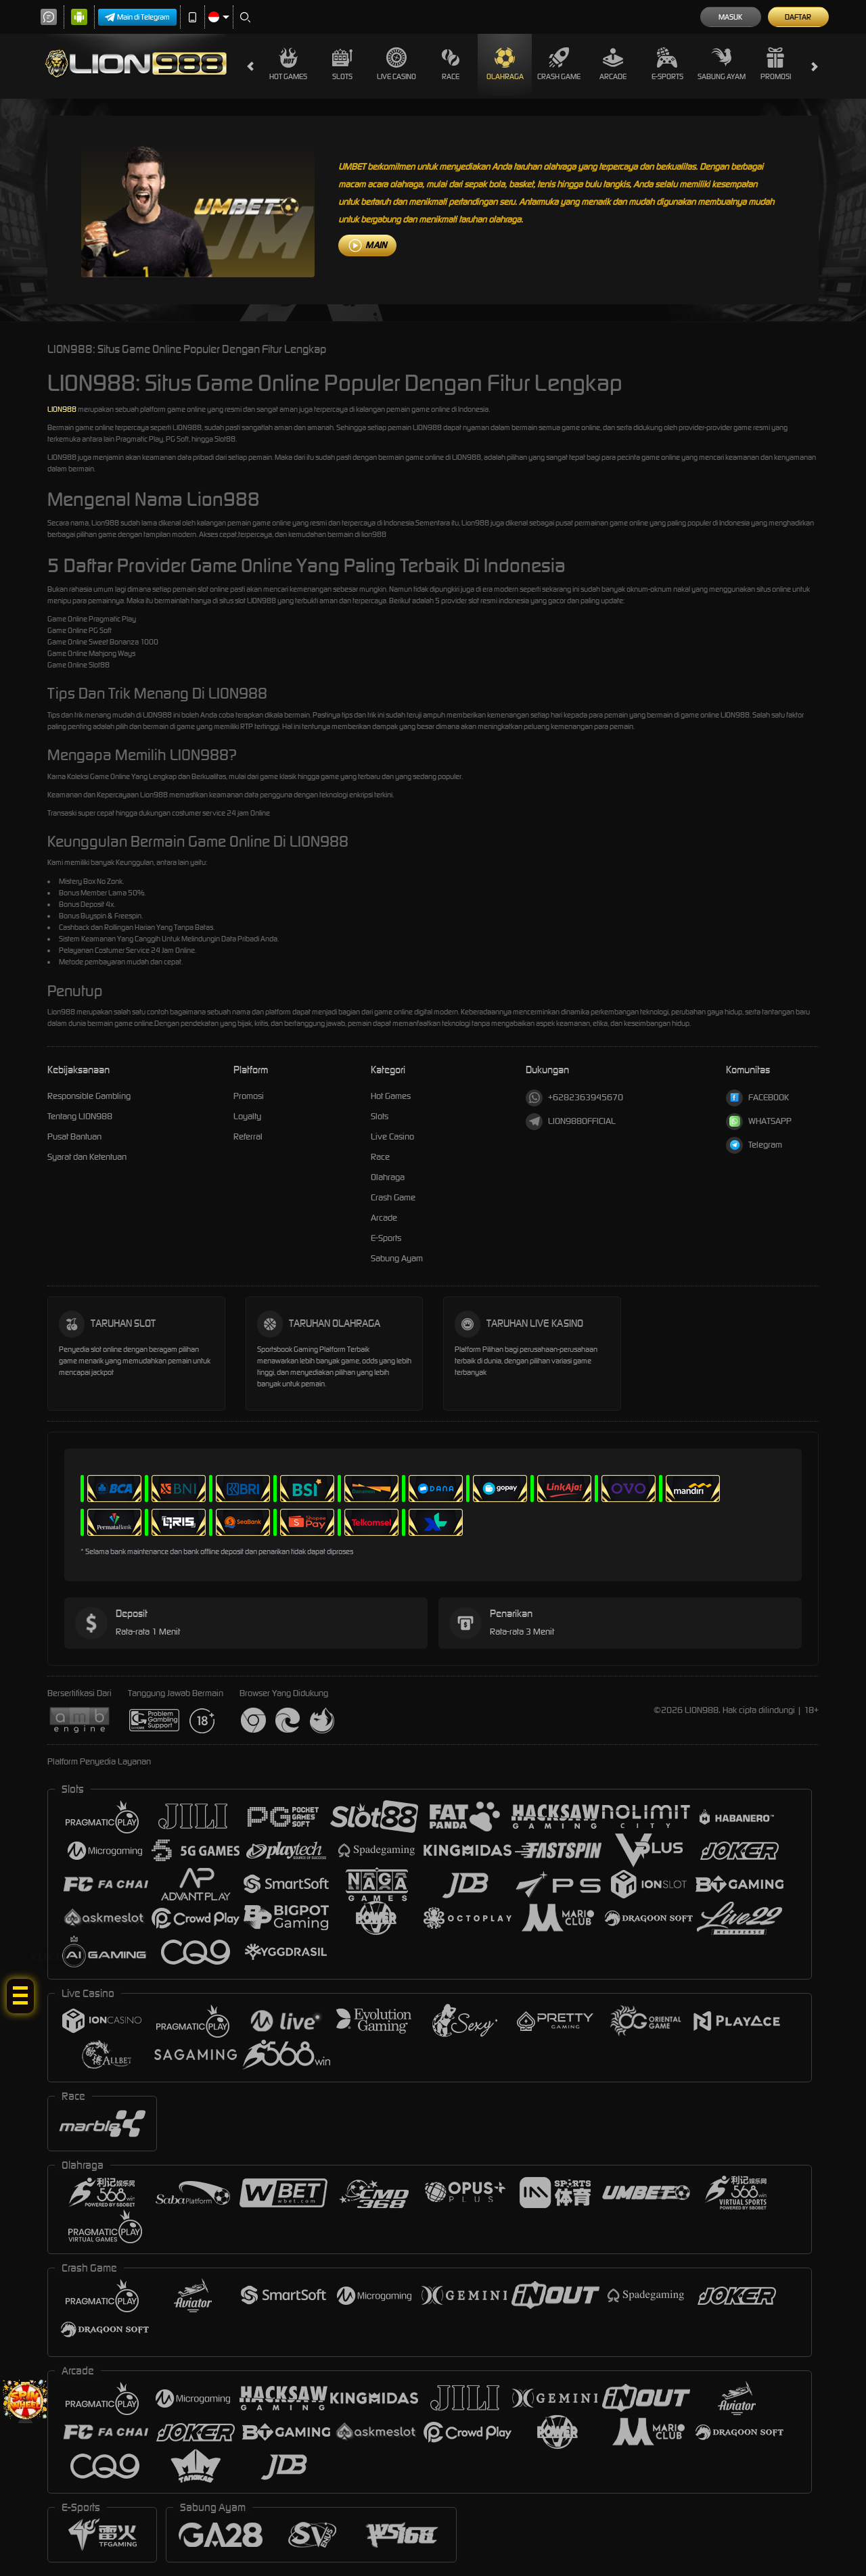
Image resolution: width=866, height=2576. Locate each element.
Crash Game (558, 64)
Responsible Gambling (89, 1096)
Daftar (798, 17)
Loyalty (247, 1116)
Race (450, 64)
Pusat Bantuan (74, 1136)
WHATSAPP (759, 1121)
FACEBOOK (757, 1098)
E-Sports (667, 64)
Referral (248, 1136)
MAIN (375, 245)
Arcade (612, 64)
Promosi (775, 64)
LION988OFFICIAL (571, 1121)
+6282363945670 (574, 1098)
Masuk (730, 17)
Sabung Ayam (722, 64)
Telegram (754, 1145)
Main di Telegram (137, 17)
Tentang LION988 (79, 1116)
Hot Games (288, 64)
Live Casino (396, 64)
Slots (342, 64)
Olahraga (505, 64)
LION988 (61, 409)
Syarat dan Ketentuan (87, 1157)
